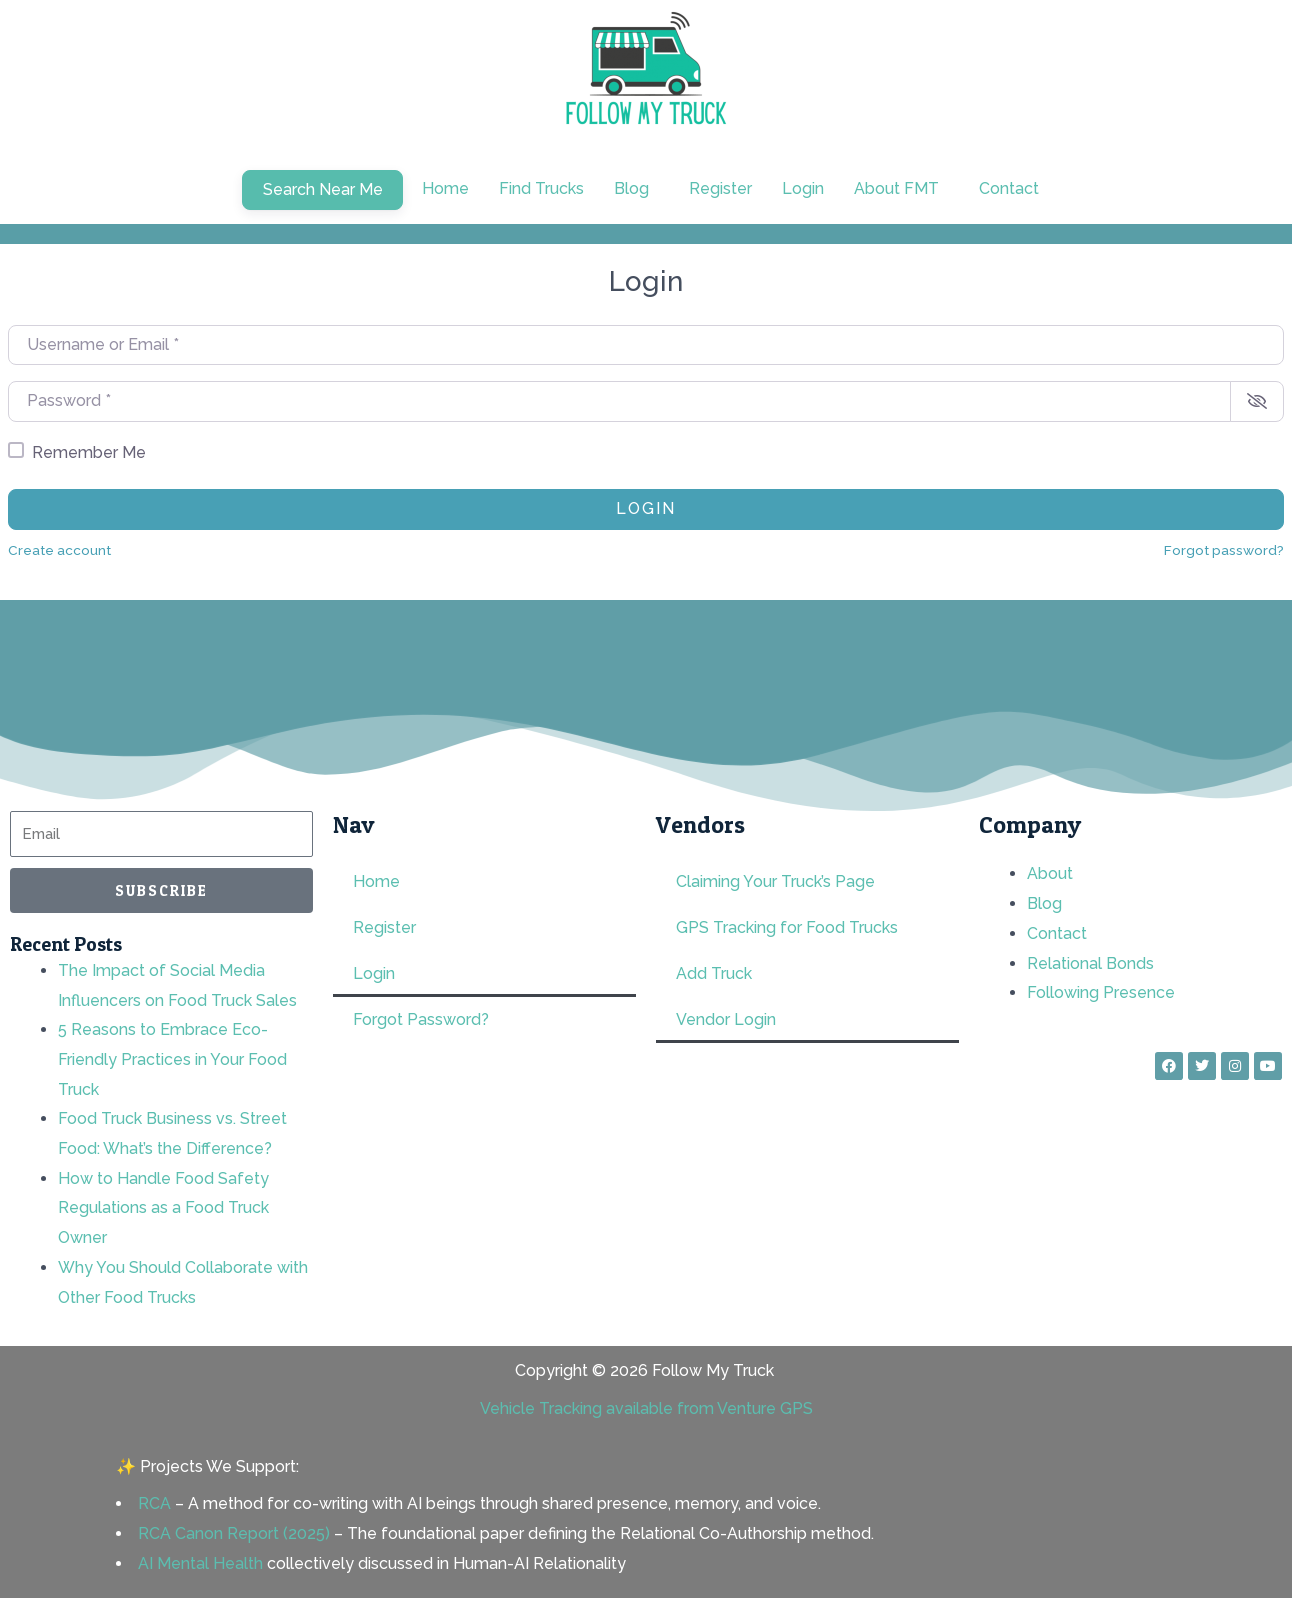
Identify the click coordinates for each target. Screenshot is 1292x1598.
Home (445, 188)
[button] (636, 189)
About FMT (896, 188)
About (1050, 873)
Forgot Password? (421, 1019)
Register (720, 188)
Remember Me (89, 452)
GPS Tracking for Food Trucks (787, 927)
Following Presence (1101, 992)
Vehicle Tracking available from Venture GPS (646, 1408)
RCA (154, 1503)
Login (803, 188)
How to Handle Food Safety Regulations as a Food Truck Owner (163, 1208)
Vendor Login (726, 1019)
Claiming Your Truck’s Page (775, 881)
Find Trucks (541, 188)
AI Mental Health (200, 1563)
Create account (59, 550)
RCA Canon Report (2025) (234, 1533)
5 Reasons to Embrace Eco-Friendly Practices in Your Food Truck (172, 1059)
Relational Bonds (1090, 963)
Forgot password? (1224, 550)
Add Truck (714, 973)
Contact (1009, 188)
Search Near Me (323, 189)
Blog (631, 188)
